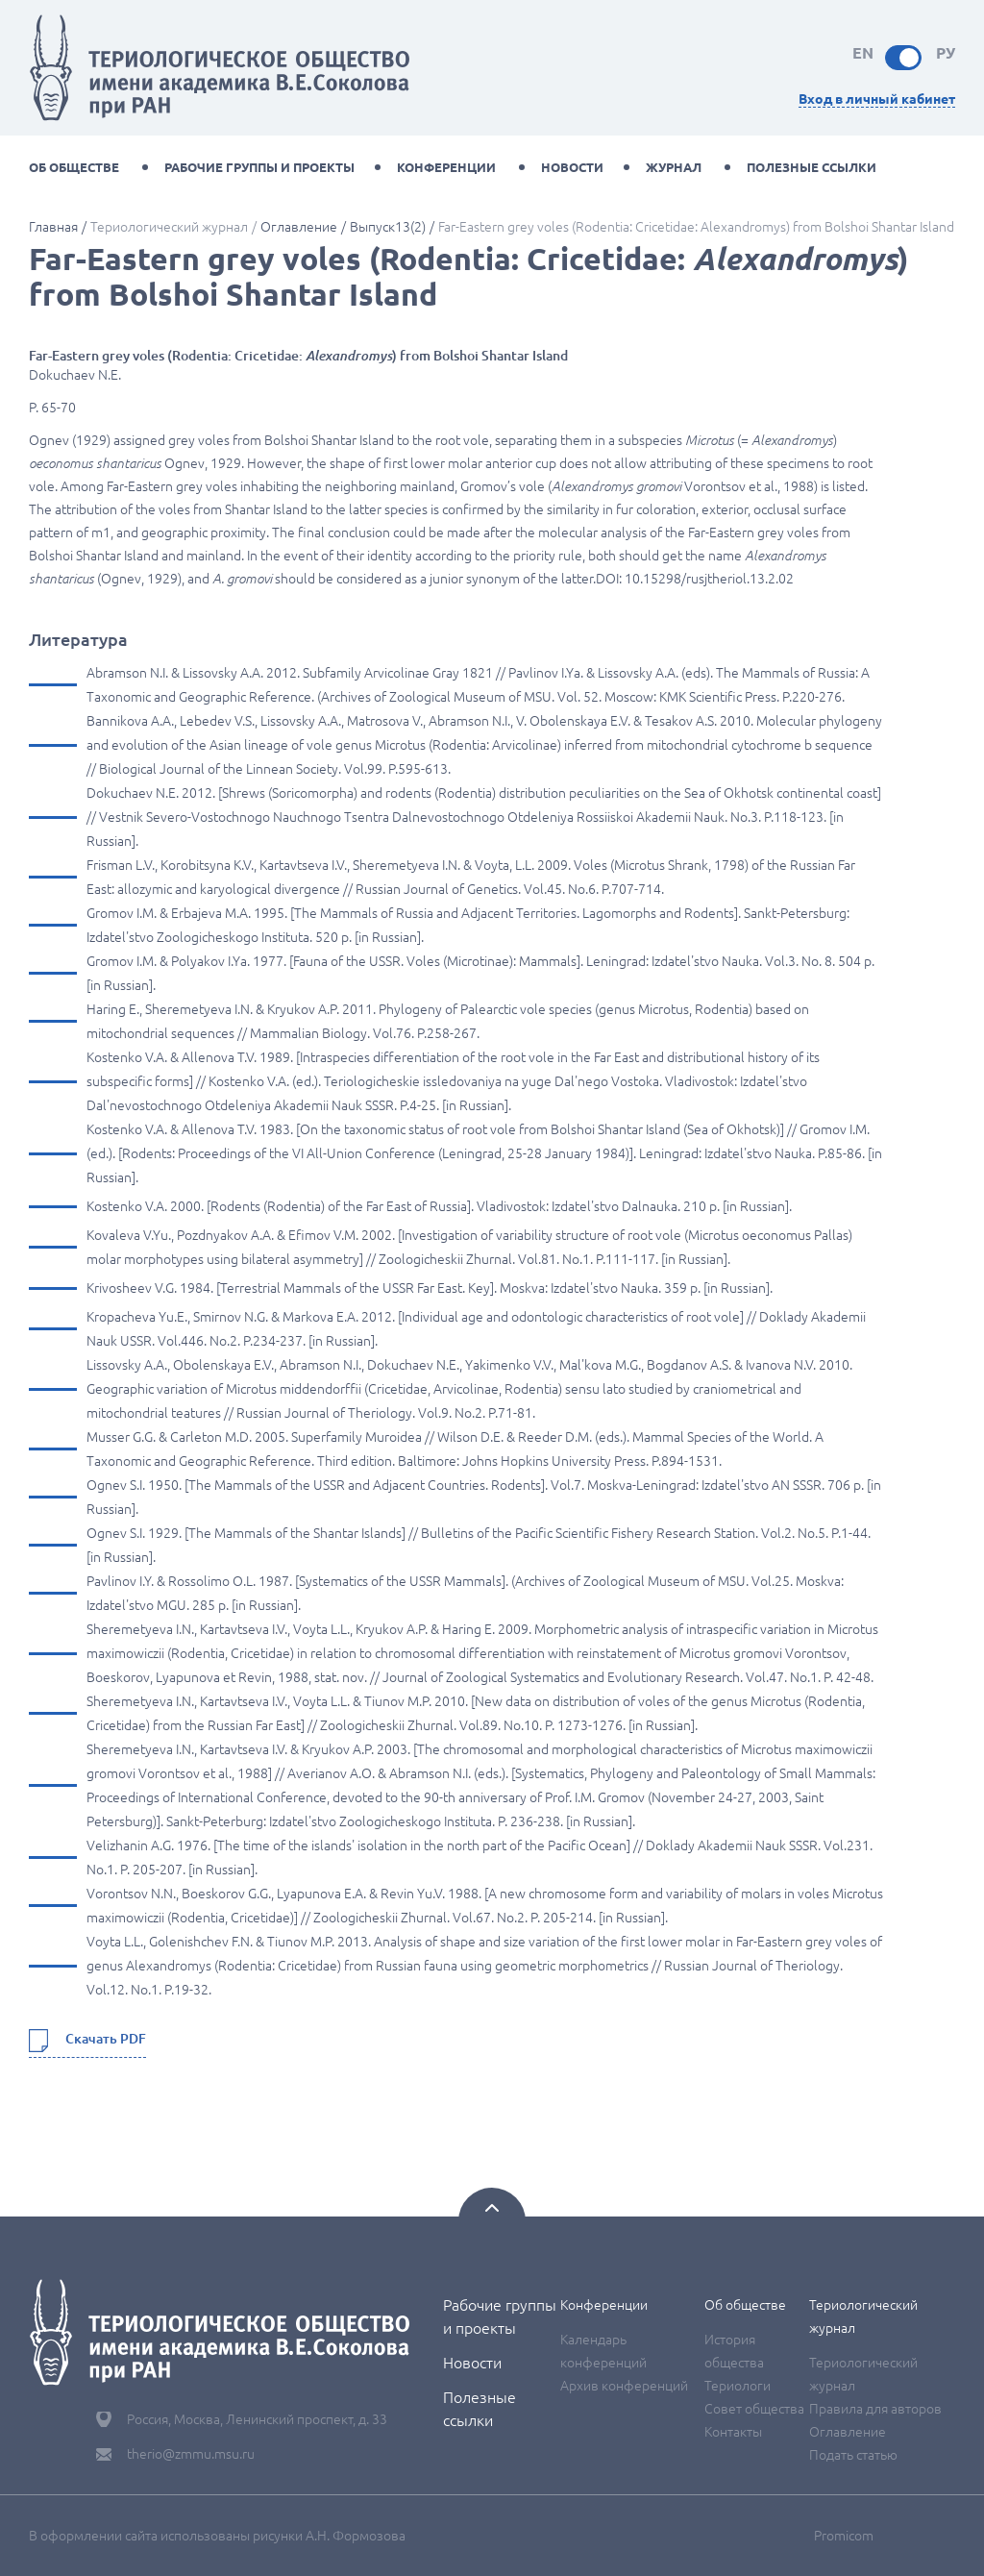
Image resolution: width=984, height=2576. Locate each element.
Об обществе (74, 167)
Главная (53, 227)
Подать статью (853, 2455)
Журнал (673, 167)
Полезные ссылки (811, 167)
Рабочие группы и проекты (259, 167)
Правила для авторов (875, 2408)
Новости (572, 167)
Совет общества (754, 2408)
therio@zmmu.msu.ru (191, 2454)
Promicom (843, 2535)
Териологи (737, 2385)
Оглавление (298, 227)
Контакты (733, 2432)
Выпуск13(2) (388, 227)
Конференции (446, 167)
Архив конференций (624, 2385)
